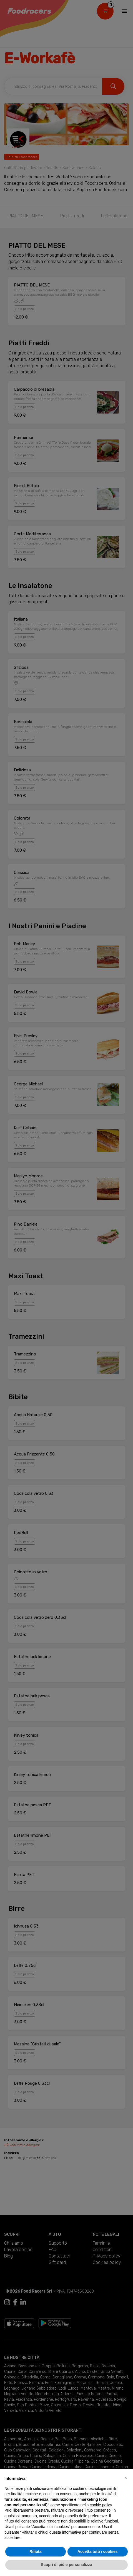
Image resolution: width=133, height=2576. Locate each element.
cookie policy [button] (101, 2505)
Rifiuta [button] (35, 2551)
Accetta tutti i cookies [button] (97, 2551)
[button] (125, 2477)
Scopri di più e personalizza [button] (66, 2564)
